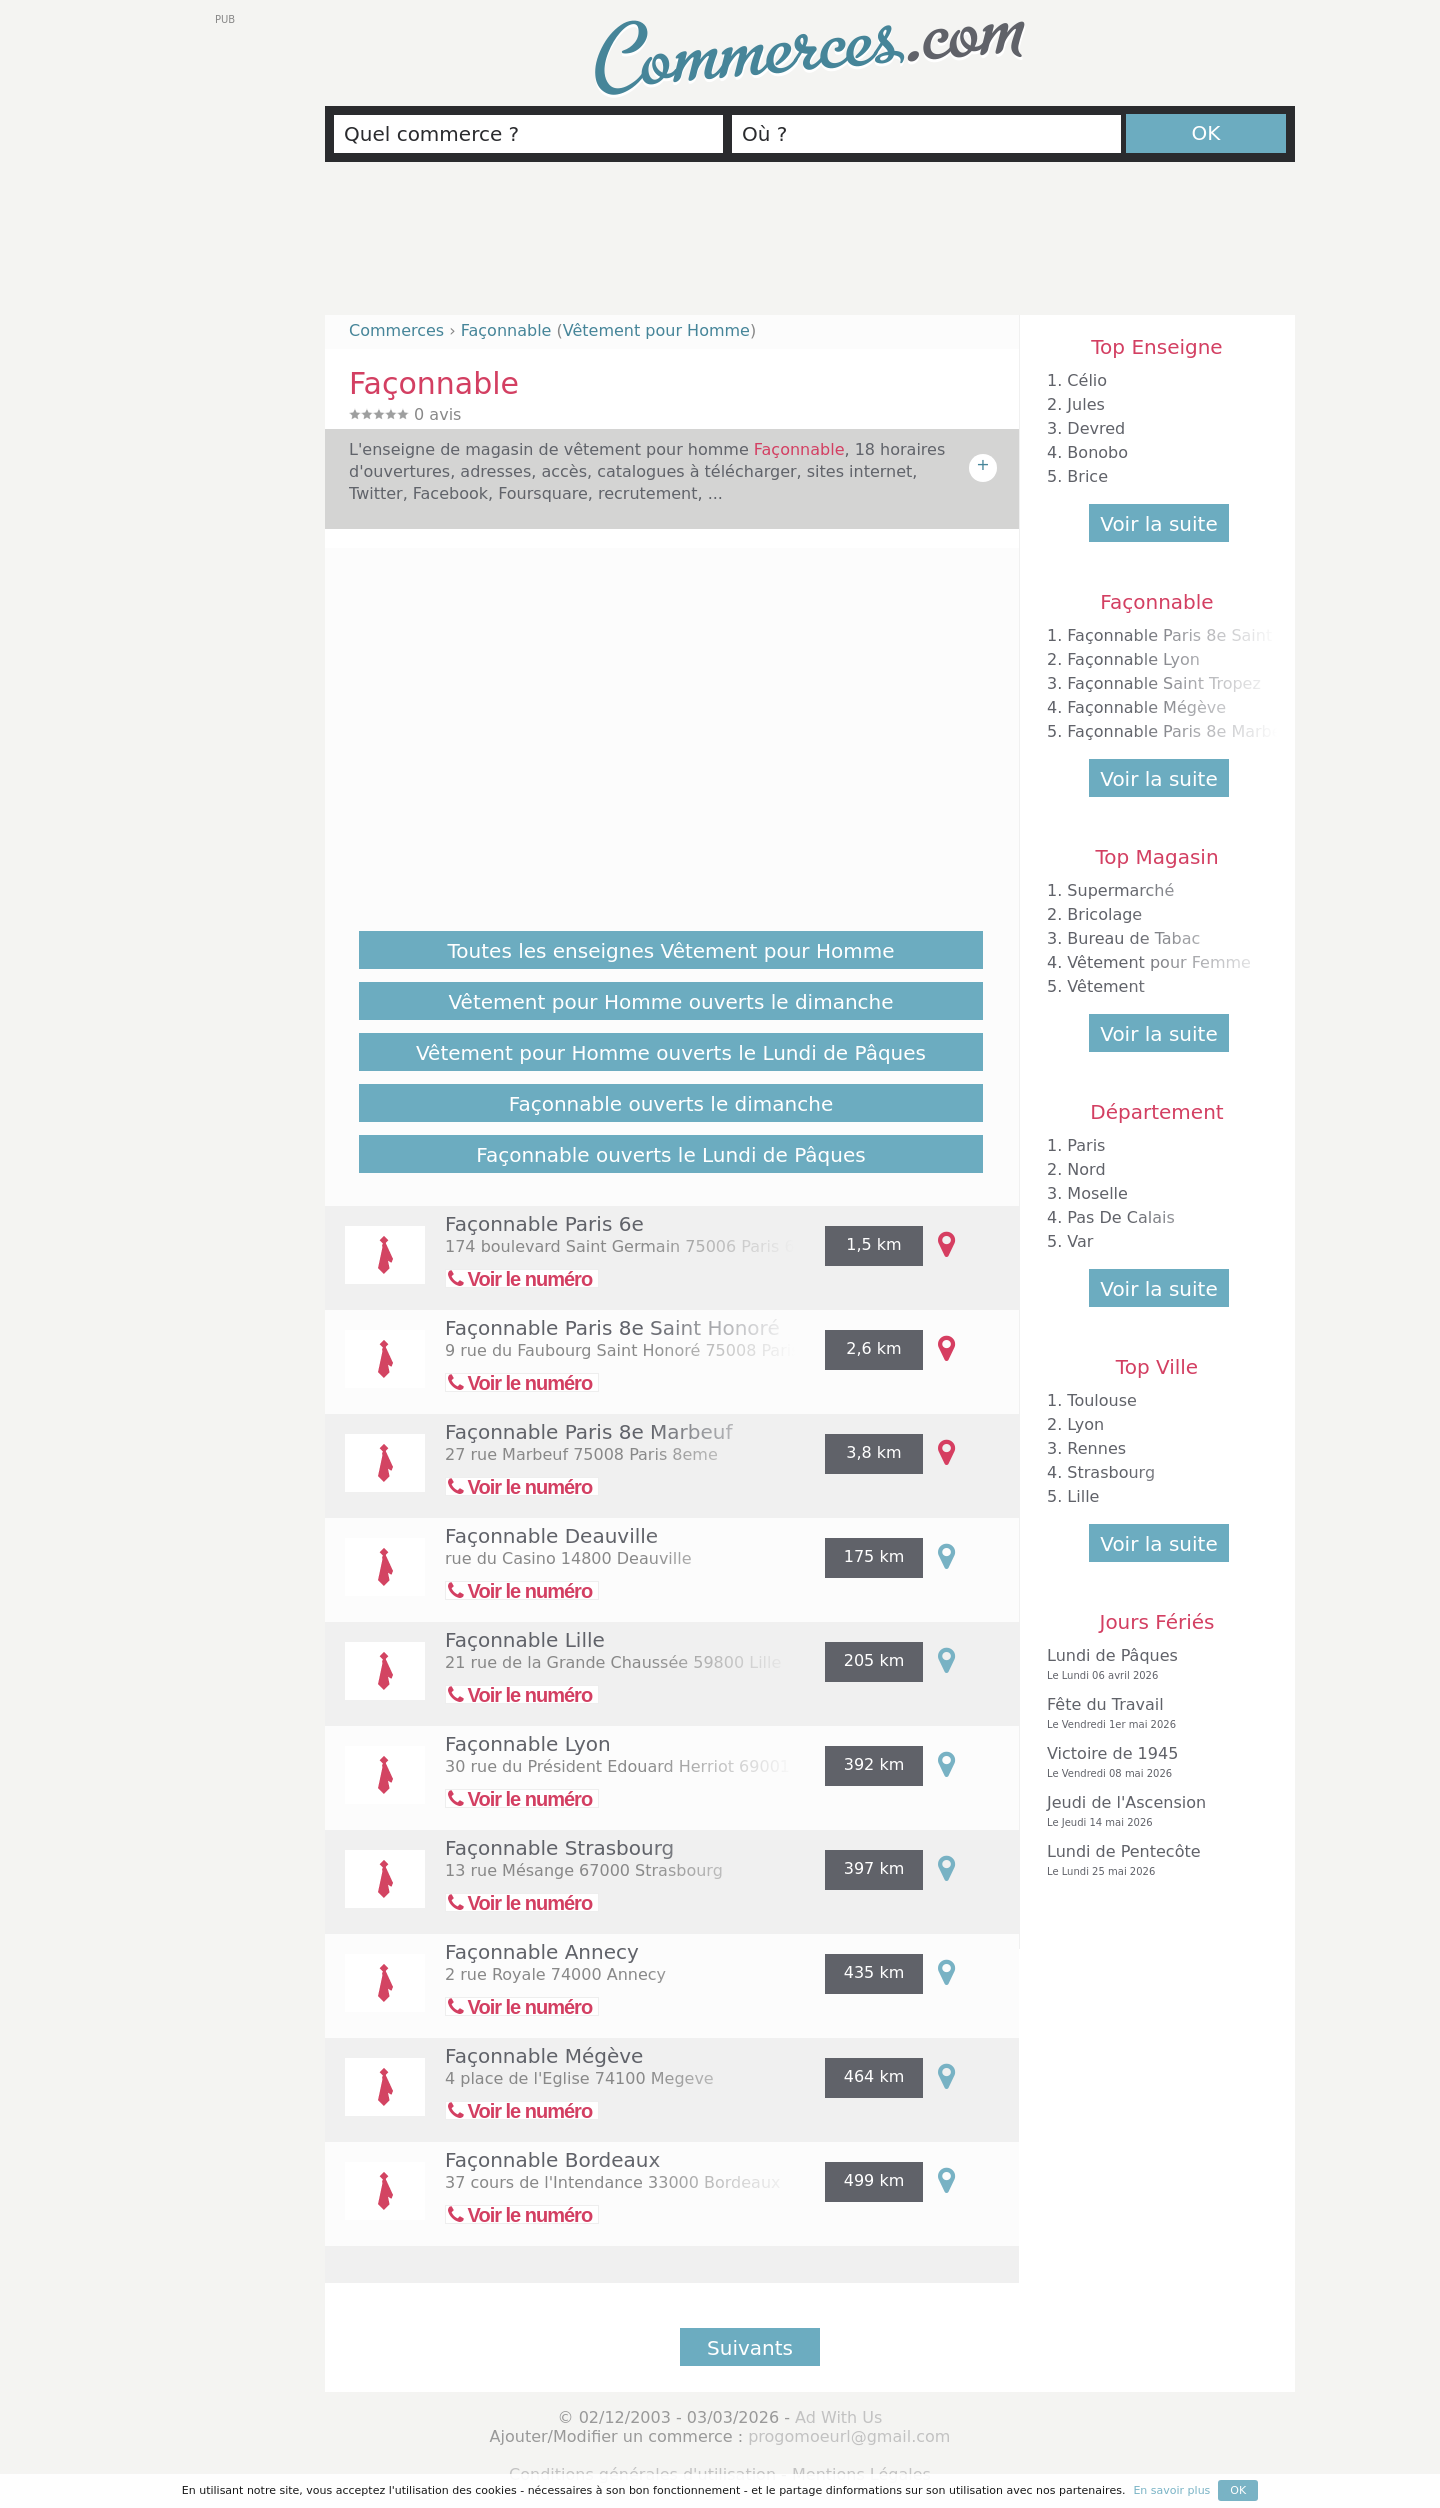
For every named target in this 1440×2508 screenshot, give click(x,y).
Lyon (1085, 1424)
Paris (1086, 1145)
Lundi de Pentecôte (1152, 1860)
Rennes (1096, 1448)
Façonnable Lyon (528, 1744)
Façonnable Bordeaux (552, 2160)
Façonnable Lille (525, 1640)
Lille (1083, 1496)
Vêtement (1106, 986)
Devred (1096, 428)
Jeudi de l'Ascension (1152, 1811)
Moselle (1097, 1193)
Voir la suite (1158, 524)
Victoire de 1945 (1152, 1762)
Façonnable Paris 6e (544, 1224)
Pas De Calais (1120, 1217)
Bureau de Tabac (1133, 938)
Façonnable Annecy (542, 1952)
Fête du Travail (1152, 1713)
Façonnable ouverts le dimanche (671, 1104)
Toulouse (1102, 1400)
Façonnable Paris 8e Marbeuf (589, 1432)
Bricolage (1104, 914)
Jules (1085, 404)
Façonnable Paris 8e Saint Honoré (612, 1328)
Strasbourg (1111, 1472)
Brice (1087, 476)
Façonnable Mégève (544, 2056)
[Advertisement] (810, 247)
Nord (1086, 1169)
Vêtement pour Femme (1159, 962)
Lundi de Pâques (1152, 1664)
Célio (1087, 380)
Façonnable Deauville (551, 1536)
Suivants (750, 2348)
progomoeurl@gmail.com (849, 2436)
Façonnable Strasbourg (559, 1848)
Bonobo (1097, 452)
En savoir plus (1171, 2490)
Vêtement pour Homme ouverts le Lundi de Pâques (671, 1053)
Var (1080, 1241)
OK (1206, 133)
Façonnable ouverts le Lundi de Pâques (670, 1155)
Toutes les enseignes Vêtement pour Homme (671, 951)
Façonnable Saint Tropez (1163, 683)
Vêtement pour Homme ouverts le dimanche (670, 1002)
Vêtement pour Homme (656, 330)
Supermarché (1120, 890)
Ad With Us (838, 2417)
